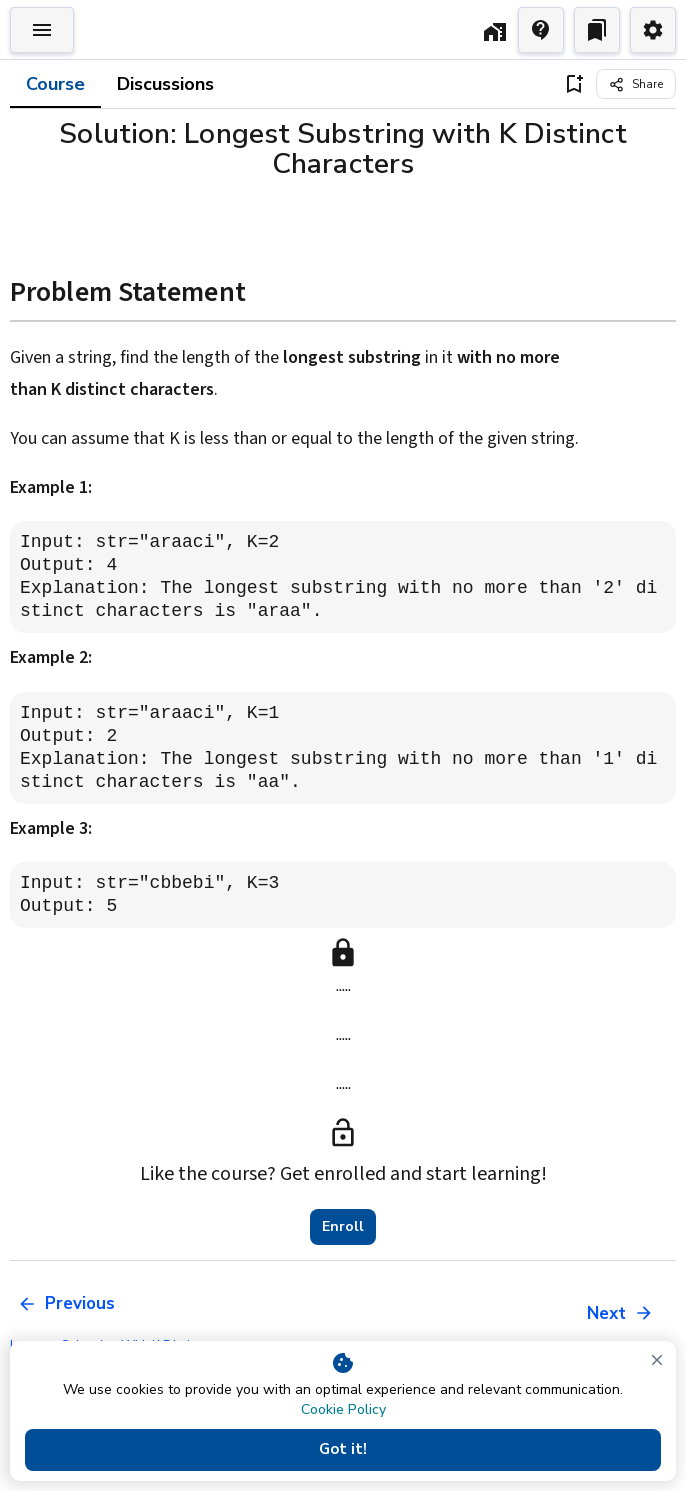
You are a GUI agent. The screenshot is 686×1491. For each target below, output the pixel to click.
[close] (657, 1360)
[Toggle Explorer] (42, 30)
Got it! (343, 1450)
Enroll (343, 1227)
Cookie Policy (343, 1409)
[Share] (636, 84)
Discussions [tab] (165, 84)
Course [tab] (55, 84)
